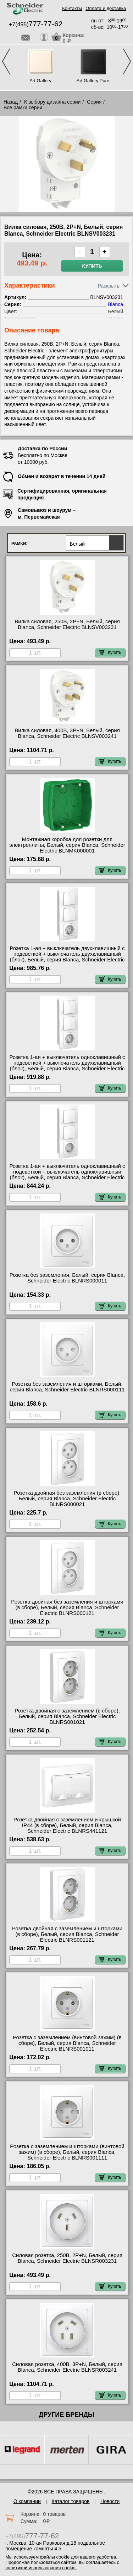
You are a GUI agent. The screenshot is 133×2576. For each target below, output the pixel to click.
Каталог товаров (71, 2501)
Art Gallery (40, 80)
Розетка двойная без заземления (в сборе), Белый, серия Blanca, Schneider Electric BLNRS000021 (67, 1498)
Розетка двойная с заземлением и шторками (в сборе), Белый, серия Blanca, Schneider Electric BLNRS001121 (67, 1934)
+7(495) (35, 24)
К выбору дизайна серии (52, 102)
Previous (6, 61)
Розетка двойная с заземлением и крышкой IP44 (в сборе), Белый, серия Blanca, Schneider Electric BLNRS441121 (67, 1825)
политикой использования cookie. (41, 2567)
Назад (11, 102)
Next (127, 61)
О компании (27, 2501)
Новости (110, 2501)
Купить (92, 266)
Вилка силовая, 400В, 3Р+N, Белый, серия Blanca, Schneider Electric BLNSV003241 (67, 733)
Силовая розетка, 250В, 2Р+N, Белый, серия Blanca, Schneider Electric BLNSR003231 (67, 2258)
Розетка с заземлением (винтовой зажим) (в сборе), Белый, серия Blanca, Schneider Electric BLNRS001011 (67, 2043)
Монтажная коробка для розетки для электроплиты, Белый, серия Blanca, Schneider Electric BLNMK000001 (67, 845)
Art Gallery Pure (93, 80)
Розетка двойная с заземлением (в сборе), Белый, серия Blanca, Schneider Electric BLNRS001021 (67, 1716)
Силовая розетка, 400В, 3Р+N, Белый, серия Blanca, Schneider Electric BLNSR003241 (67, 2367)
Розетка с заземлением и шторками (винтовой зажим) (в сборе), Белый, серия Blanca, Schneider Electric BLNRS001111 (67, 2152)
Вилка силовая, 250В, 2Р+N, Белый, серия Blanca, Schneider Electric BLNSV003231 (67, 624)
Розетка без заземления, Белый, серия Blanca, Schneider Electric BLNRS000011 (67, 1278)
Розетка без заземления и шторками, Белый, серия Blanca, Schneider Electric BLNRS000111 (67, 1386)
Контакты (72, 8)
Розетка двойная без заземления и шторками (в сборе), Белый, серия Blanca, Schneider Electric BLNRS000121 (67, 1607)
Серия (94, 102)
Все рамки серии (23, 107)
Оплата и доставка (105, 8)
